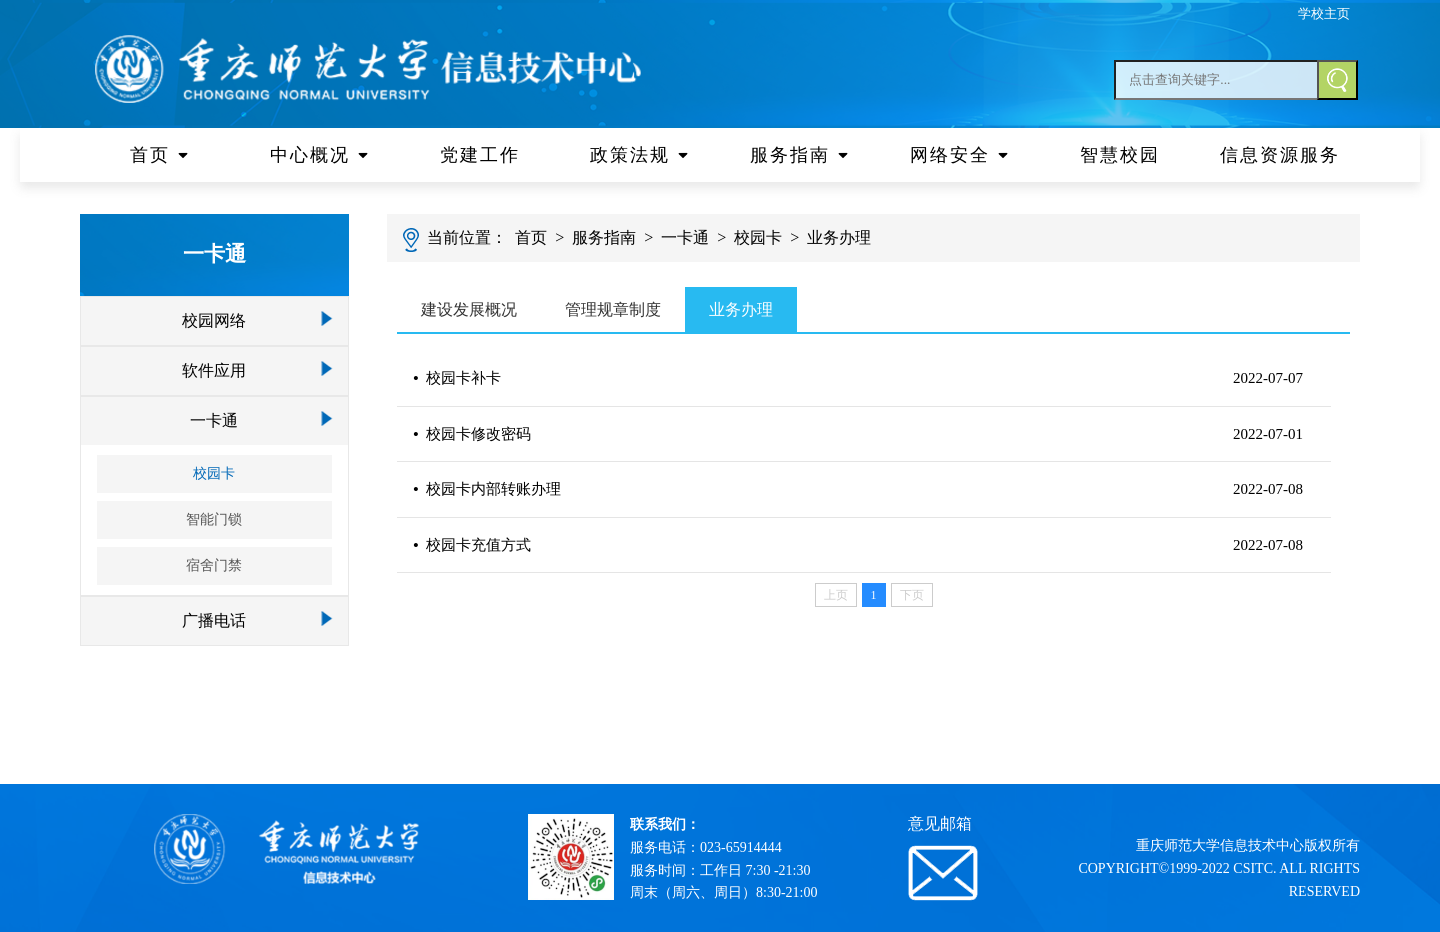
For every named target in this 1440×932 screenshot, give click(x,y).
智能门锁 (214, 519)
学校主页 (1324, 13)
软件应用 (214, 370)
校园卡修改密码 (472, 434)
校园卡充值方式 (472, 545)
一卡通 (214, 420)
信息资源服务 (1280, 155)
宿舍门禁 (214, 565)
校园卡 (214, 473)
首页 (160, 155)
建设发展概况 (469, 309)
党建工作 (480, 155)
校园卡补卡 (457, 378)
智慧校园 (1120, 155)
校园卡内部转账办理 (487, 489)
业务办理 (839, 237)
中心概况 (320, 155)
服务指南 (800, 155)
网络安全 (960, 155)
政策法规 (640, 155)
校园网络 (214, 320)
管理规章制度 (613, 309)
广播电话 (214, 620)
